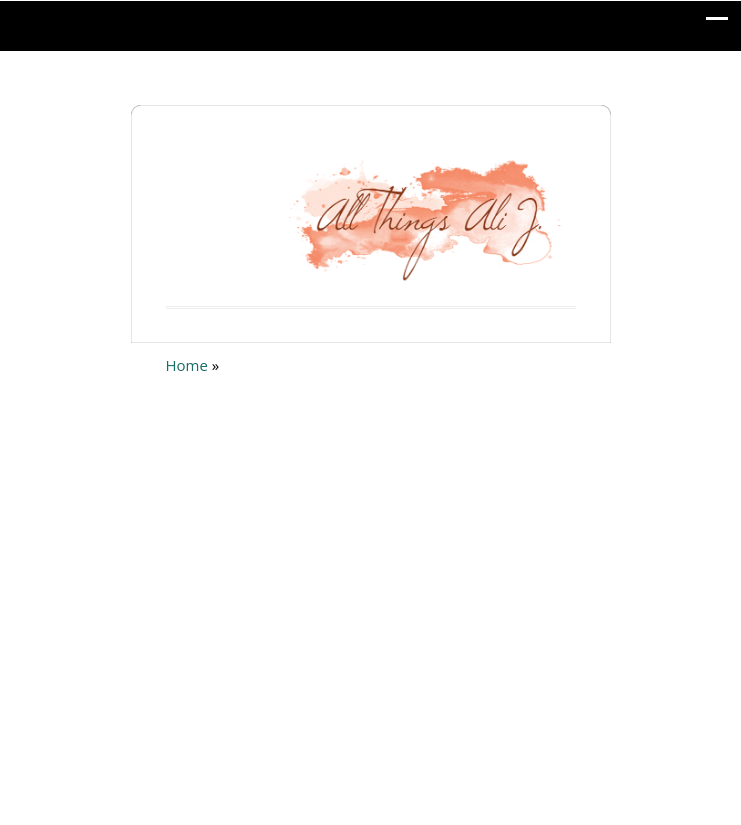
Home (187, 365)
